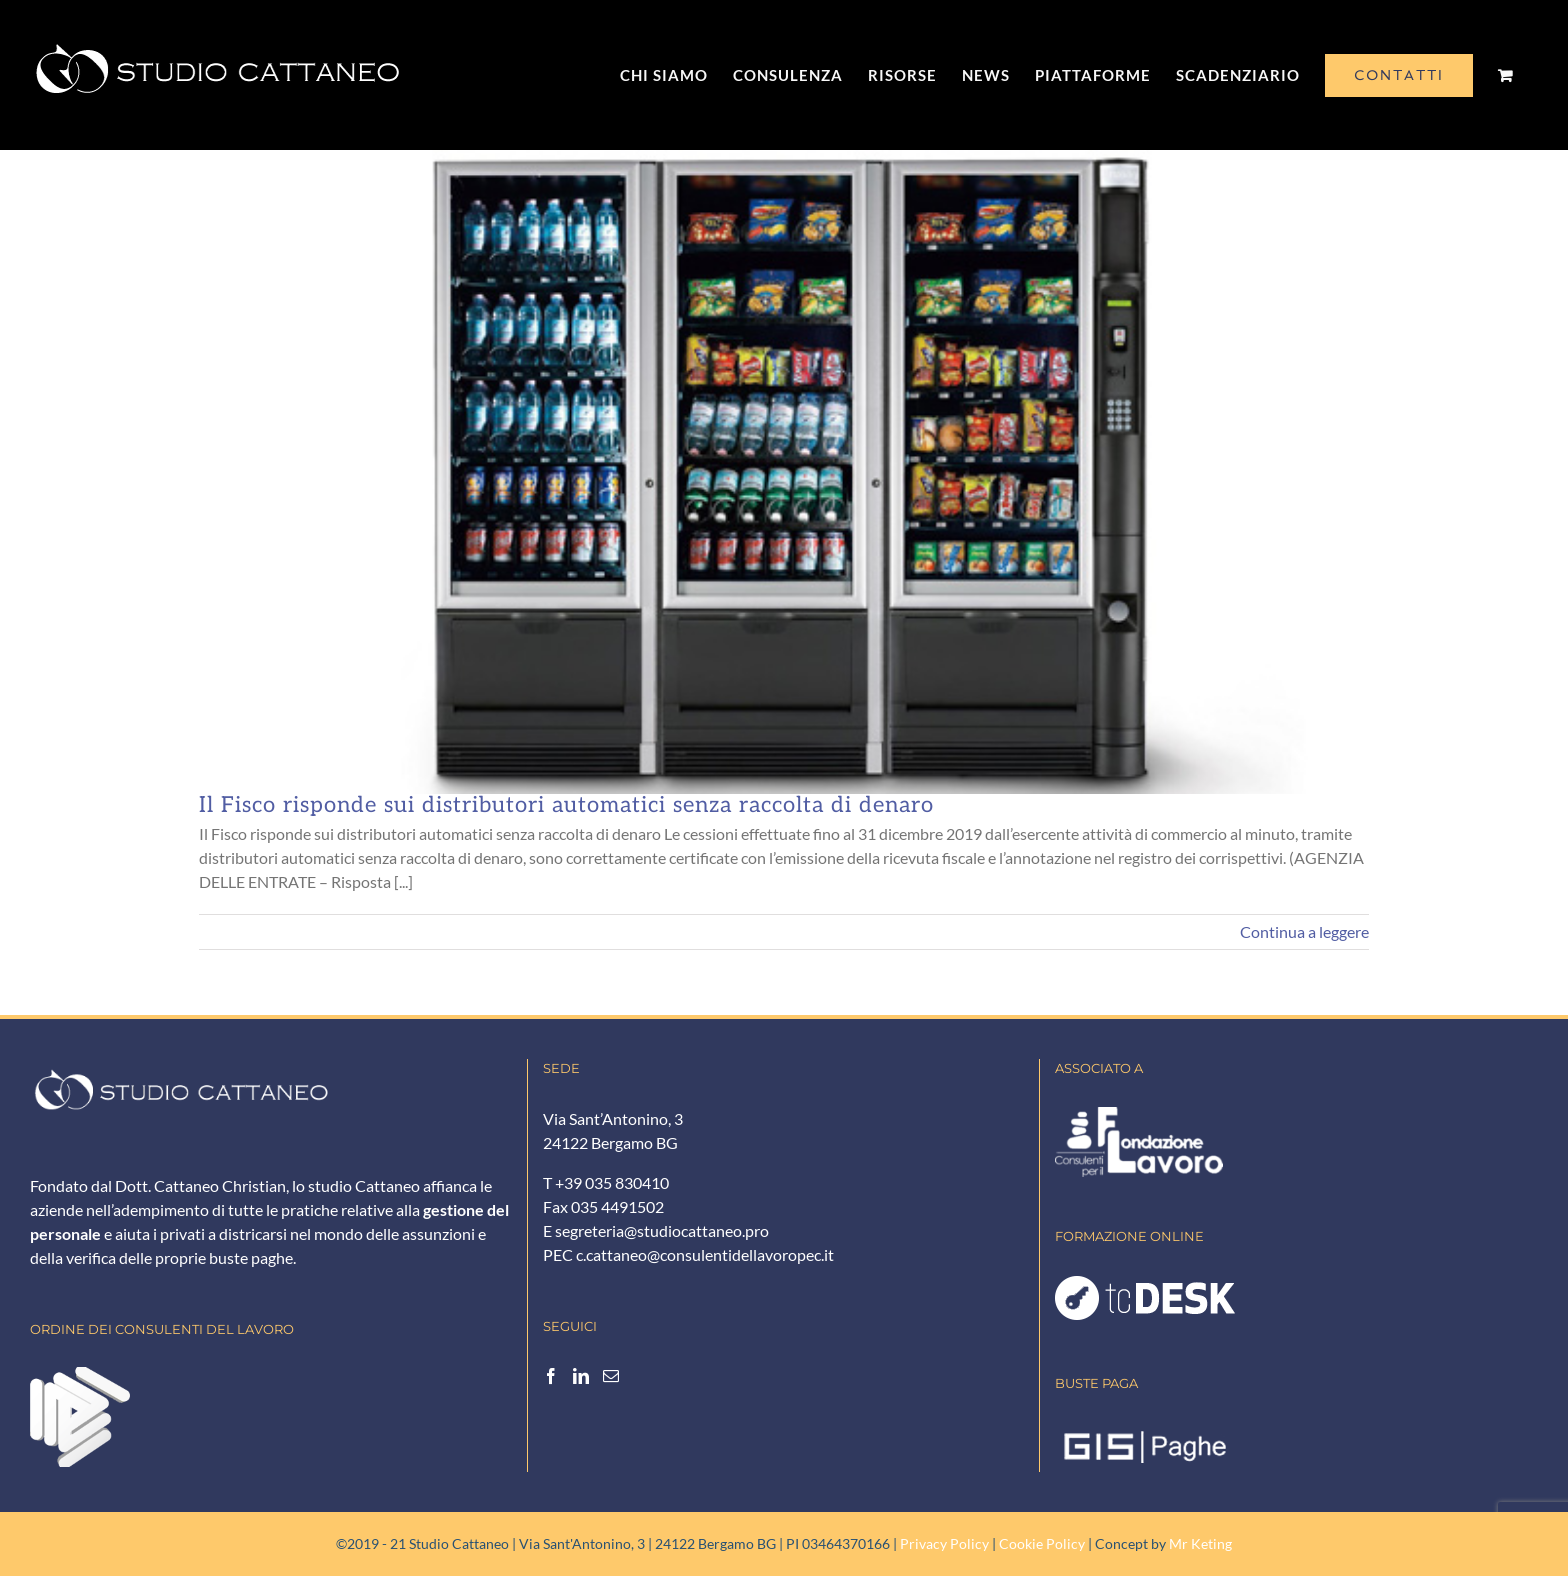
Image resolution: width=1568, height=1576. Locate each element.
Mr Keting (1200, 1543)
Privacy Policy (944, 1543)
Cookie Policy (1042, 1543)
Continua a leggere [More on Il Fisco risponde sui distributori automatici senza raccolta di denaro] (1304, 931)
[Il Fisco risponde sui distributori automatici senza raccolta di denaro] (784, 472)
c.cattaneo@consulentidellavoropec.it (705, 1254)
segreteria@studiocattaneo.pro (662, 1230)
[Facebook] (551, 1376)
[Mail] (611, 1376)
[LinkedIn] (581, 1376)
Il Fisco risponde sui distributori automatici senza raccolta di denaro (566, 805)
